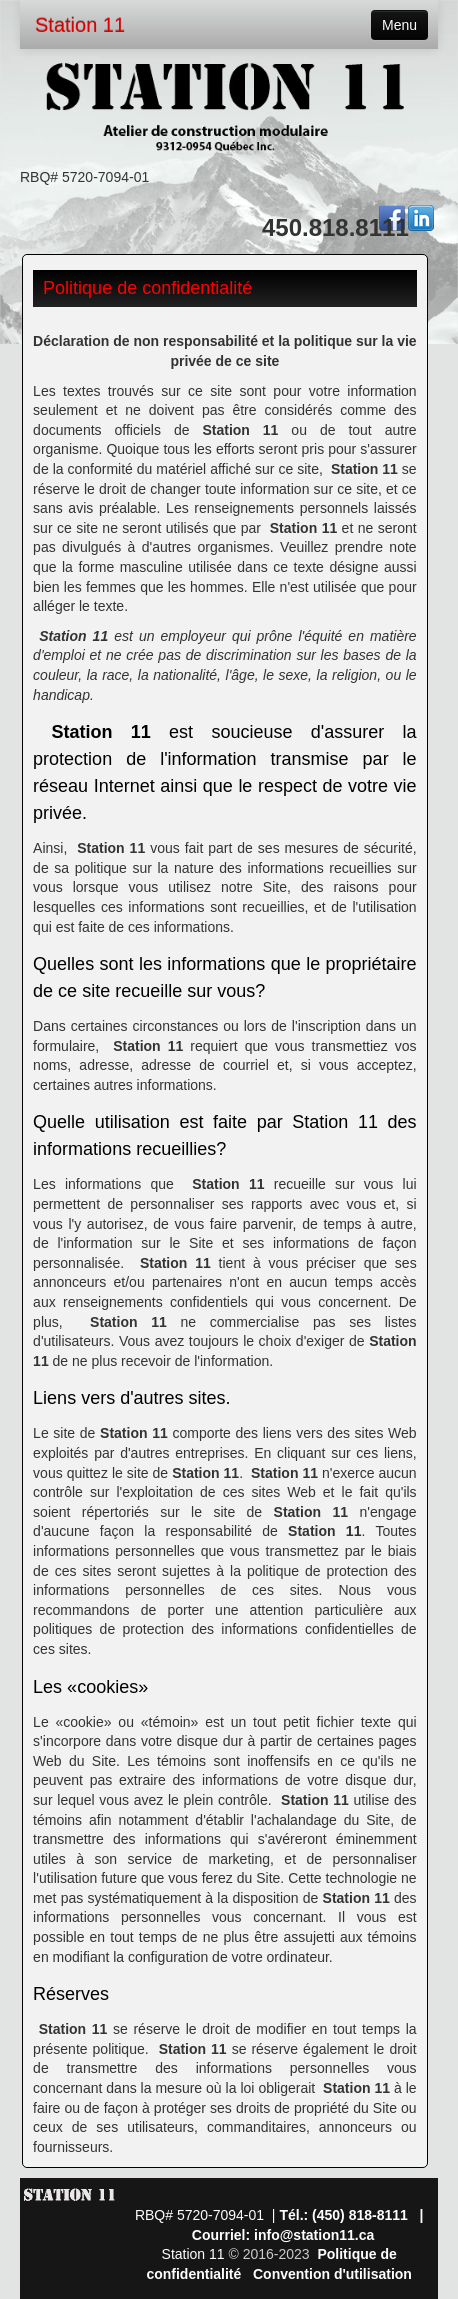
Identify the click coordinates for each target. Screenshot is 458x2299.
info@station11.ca (314, 2235)
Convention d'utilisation (332, 2274)
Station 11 (80, 25)
